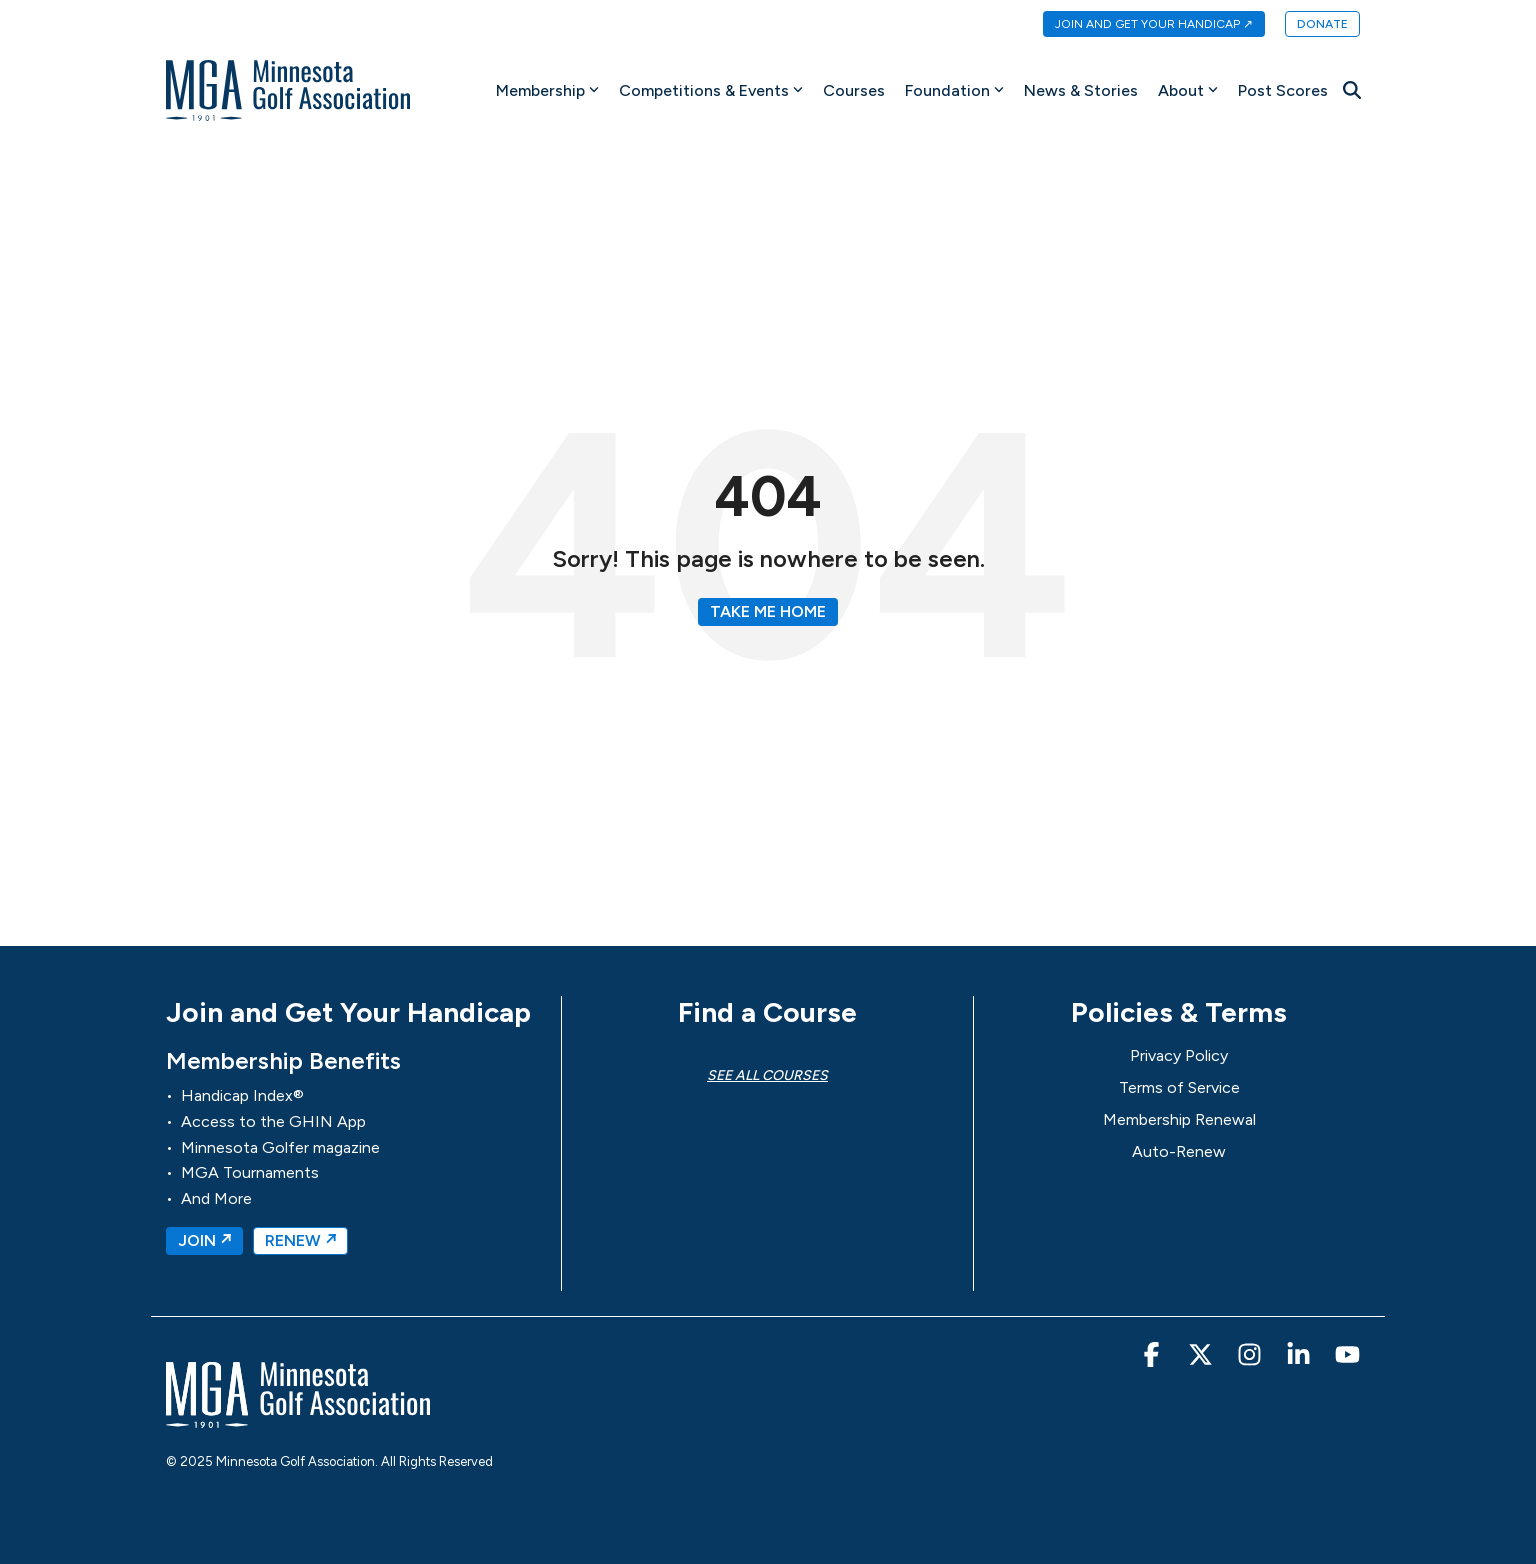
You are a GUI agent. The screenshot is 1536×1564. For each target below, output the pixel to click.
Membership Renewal (1179, 1119)
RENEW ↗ (300, 1240)
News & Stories (1081, 90)
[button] (1153, 1358)
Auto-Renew (1179, 1151)
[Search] (1352, 90)
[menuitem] (1144, 25)
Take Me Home (768, 611)
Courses (854, 90)
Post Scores (1283, 90)
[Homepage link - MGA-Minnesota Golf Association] (298, 1419)
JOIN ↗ (204, 1240)
